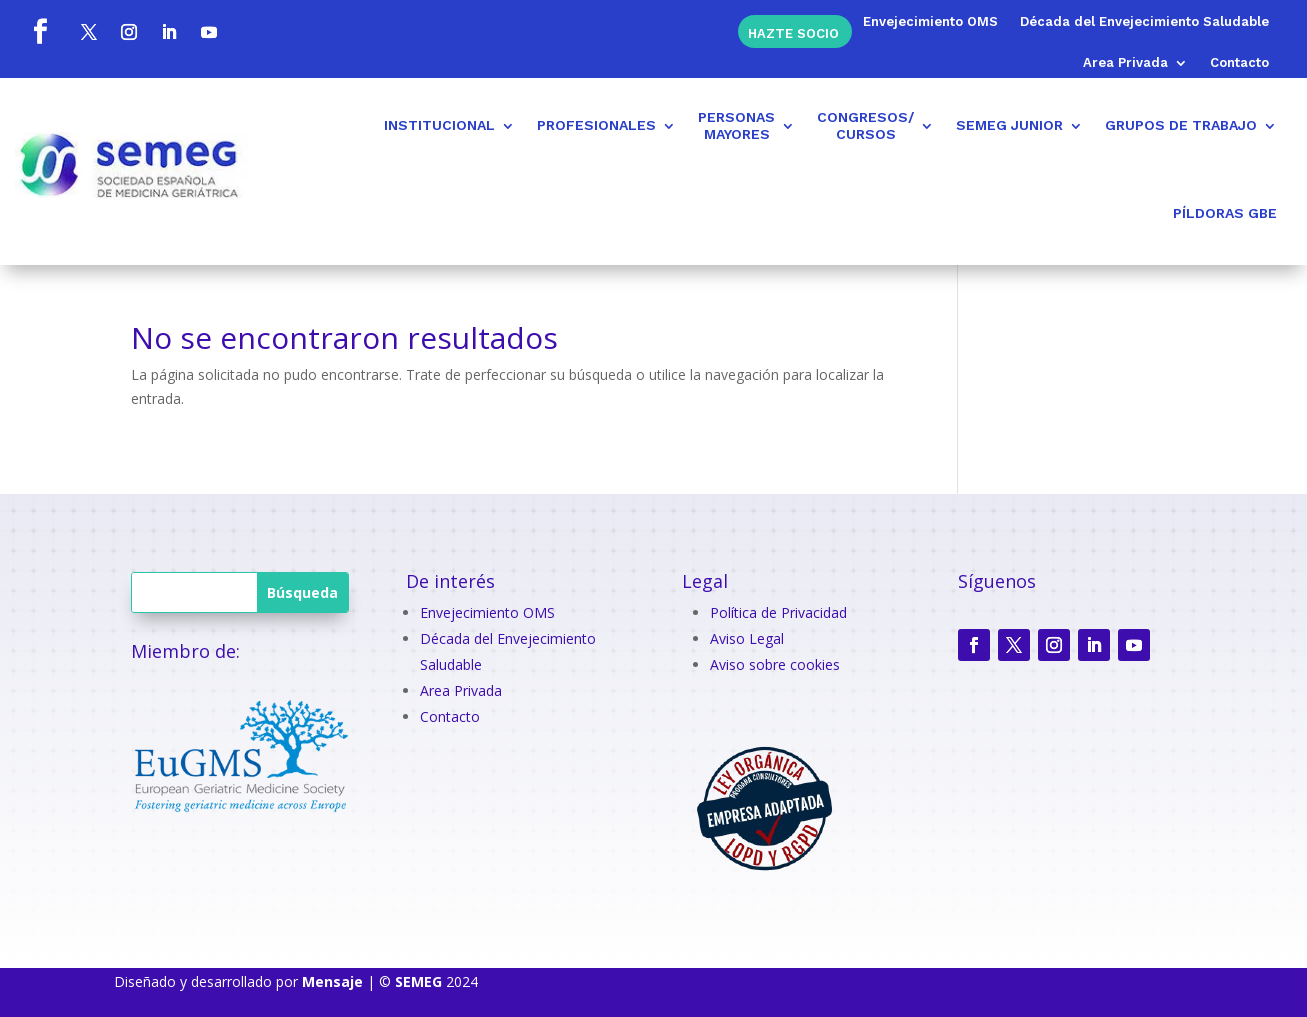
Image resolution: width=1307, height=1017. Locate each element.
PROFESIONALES (596, 125)
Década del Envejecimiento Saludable (1144, 22)
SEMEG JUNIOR (1009, 125)
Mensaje (332, 981)
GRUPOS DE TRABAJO (1181, 125)
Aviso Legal (747, 638)
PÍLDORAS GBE (1225, 213)
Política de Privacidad (778, 612)
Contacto (1239, 63)
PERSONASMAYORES (736, 125)
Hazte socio (793, 32)
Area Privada (1125, 63)
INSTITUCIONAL (439, 125)
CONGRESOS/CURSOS (865, 125)
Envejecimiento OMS (930, 22)
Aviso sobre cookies (775, 664)
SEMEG (418, 981)
